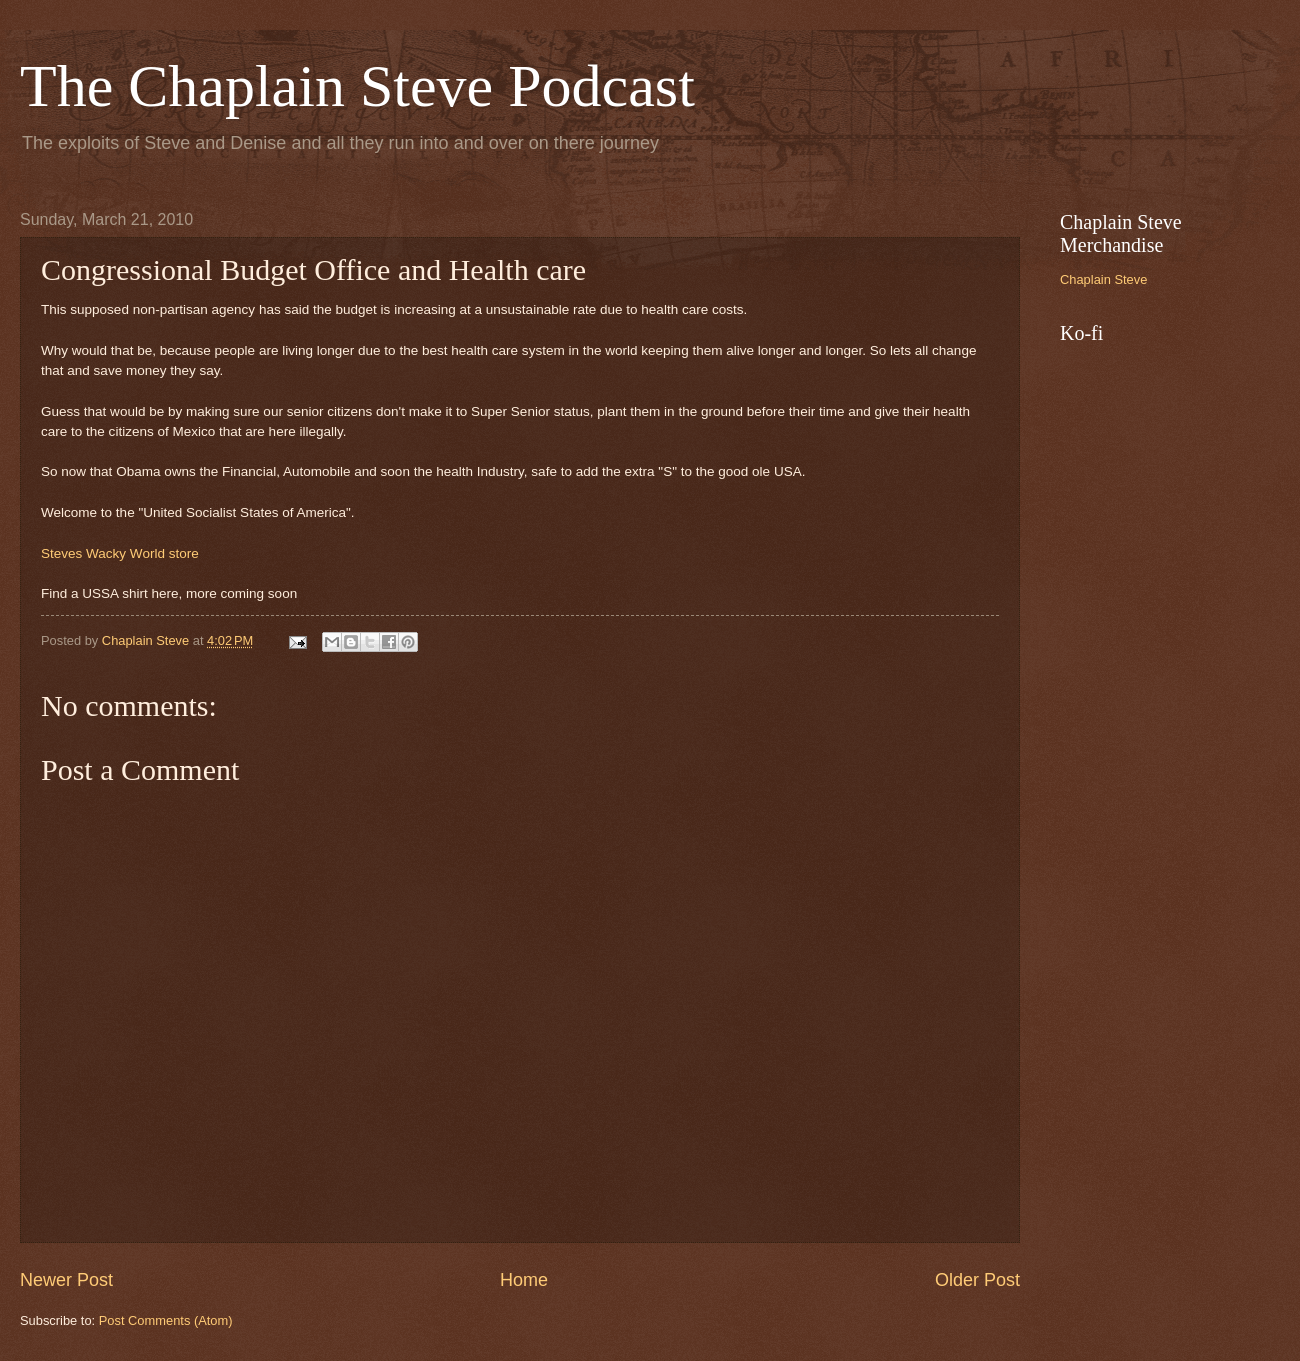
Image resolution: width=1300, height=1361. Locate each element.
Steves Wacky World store (120, 553)
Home (524, 1280)
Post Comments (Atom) (166, 1320)
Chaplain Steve (1103, 279)
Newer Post (66, 1280)
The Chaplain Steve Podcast (357, 86)
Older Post (977, 1280)
